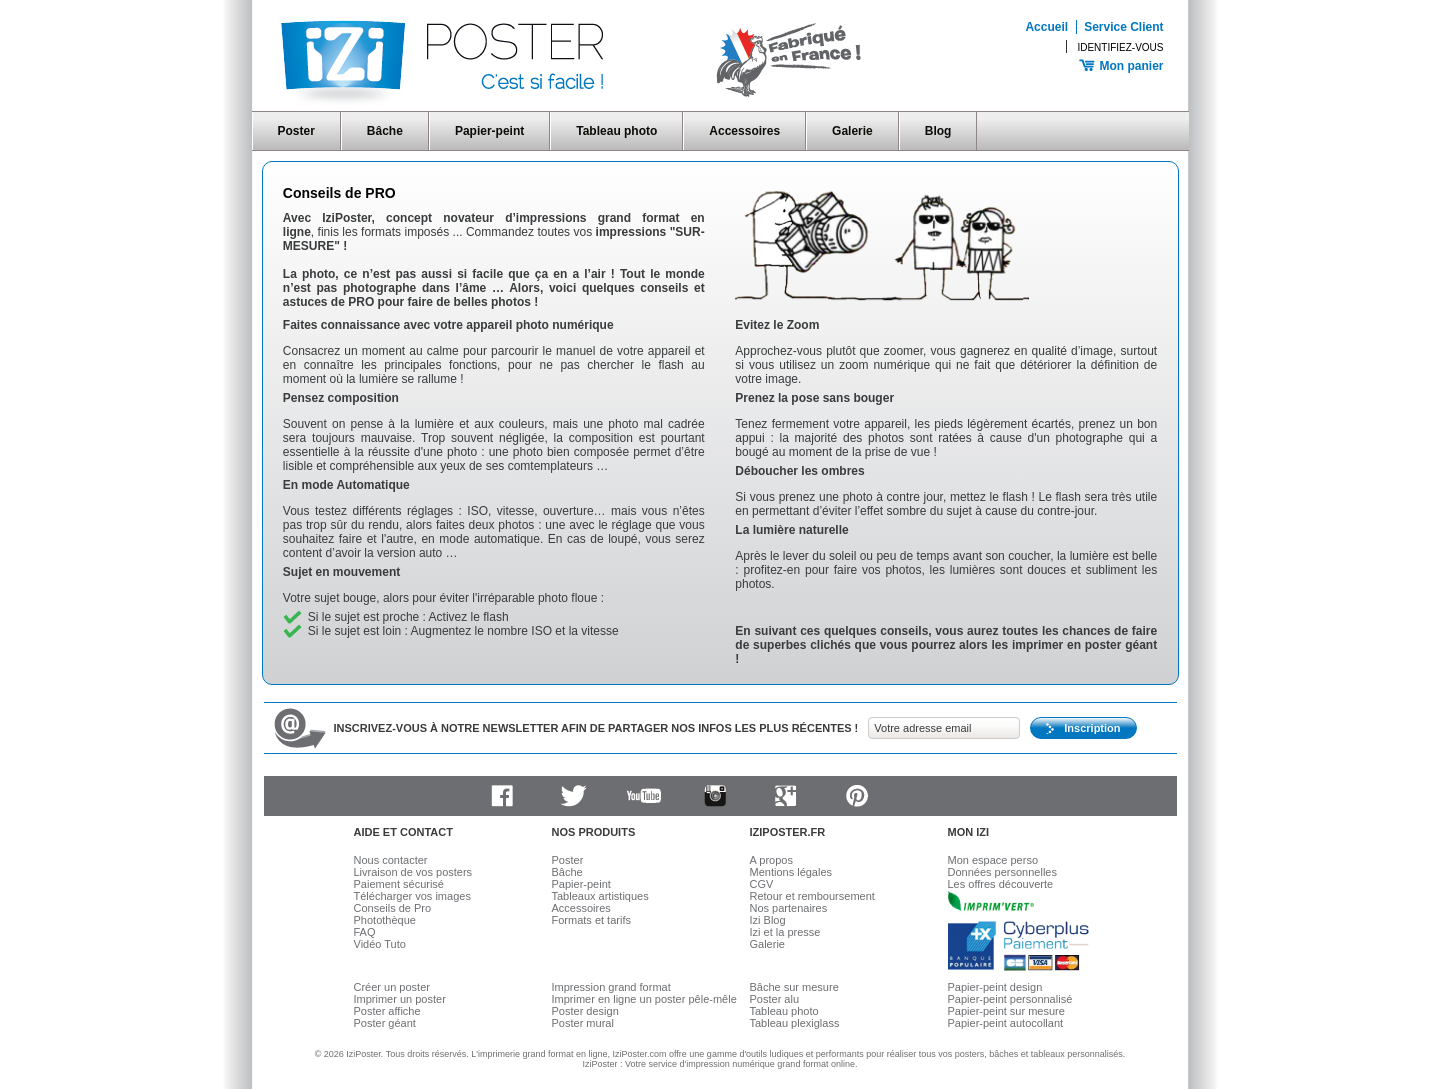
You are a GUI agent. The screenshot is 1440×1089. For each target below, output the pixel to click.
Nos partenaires (789, 908)
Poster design (585, 1011)
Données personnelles (1002, 872)
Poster (296, 131)
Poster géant (385, 1023)
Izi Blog (768, 920)
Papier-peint (489, 131)
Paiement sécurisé (399, 884)
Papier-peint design (995, 987)
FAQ (365, 932)
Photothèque (385, 920)
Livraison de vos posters (413, 872)
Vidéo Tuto (380, 944)
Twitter (573, 796)
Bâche (385, 131)
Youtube (644, 796)
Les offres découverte (1001, 884)
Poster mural (583, 1023)
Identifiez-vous (1120, 47)
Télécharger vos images (412, 896)
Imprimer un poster (400, 999)
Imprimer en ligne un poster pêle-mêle (644, 999)
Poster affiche (387, 1011)
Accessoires (744, 131)
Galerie (852, 131)
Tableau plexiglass (795, 1023)
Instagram (715, 796)
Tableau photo (616, 131)
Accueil (1046, 27)
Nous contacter (391, 860)
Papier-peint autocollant (1006, 1023)
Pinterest (857, 796)
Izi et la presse (785, 932)
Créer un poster (392, 987)
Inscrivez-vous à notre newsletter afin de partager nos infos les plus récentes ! (596, 728)
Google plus (786, 796)
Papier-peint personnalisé (1010, 999)
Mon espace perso (993, 860)
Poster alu (775, 999)
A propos (771, 860)
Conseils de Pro (393, 908)
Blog (938, 131)
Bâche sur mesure (794, 987)
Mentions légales (791, 872)
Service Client (1123, 27)
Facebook (502, 796)
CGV (762, 884)
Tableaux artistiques (600, 896)
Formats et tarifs (591, 920)
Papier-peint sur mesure (1006, 1011)
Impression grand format (611, 987)
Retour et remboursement (812, 896)
